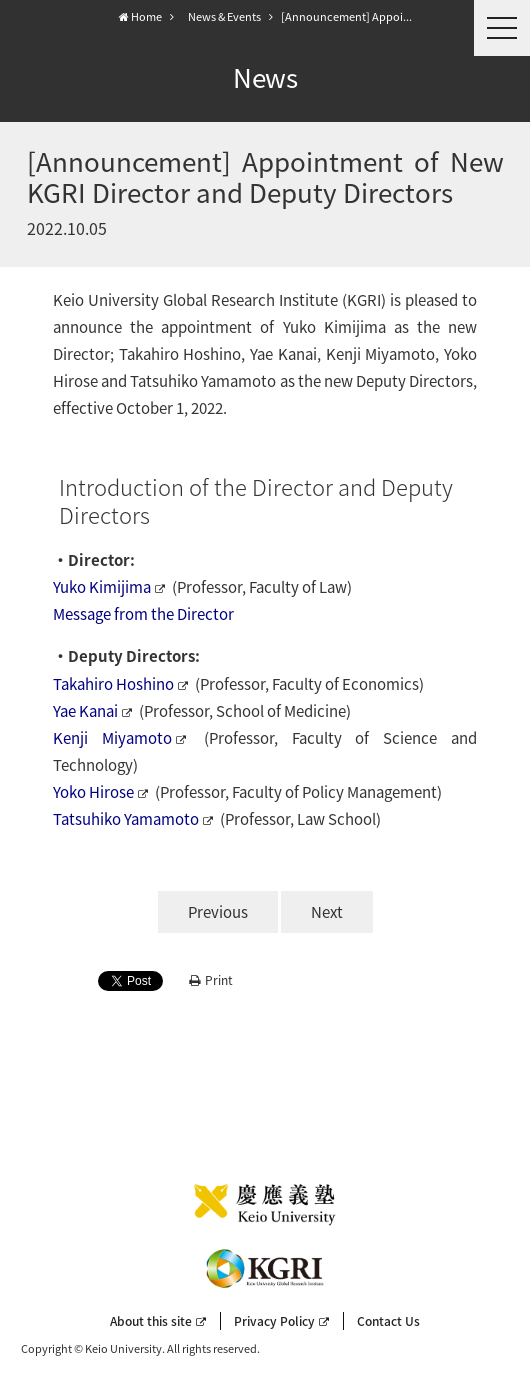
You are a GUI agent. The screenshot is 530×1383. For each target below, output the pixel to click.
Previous (218, 912)
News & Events (224, 16)
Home (140, 16)
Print (211, 980)
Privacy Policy (281, 1321)
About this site (158, 1321)
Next (327, 912)
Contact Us (388, 1321)
